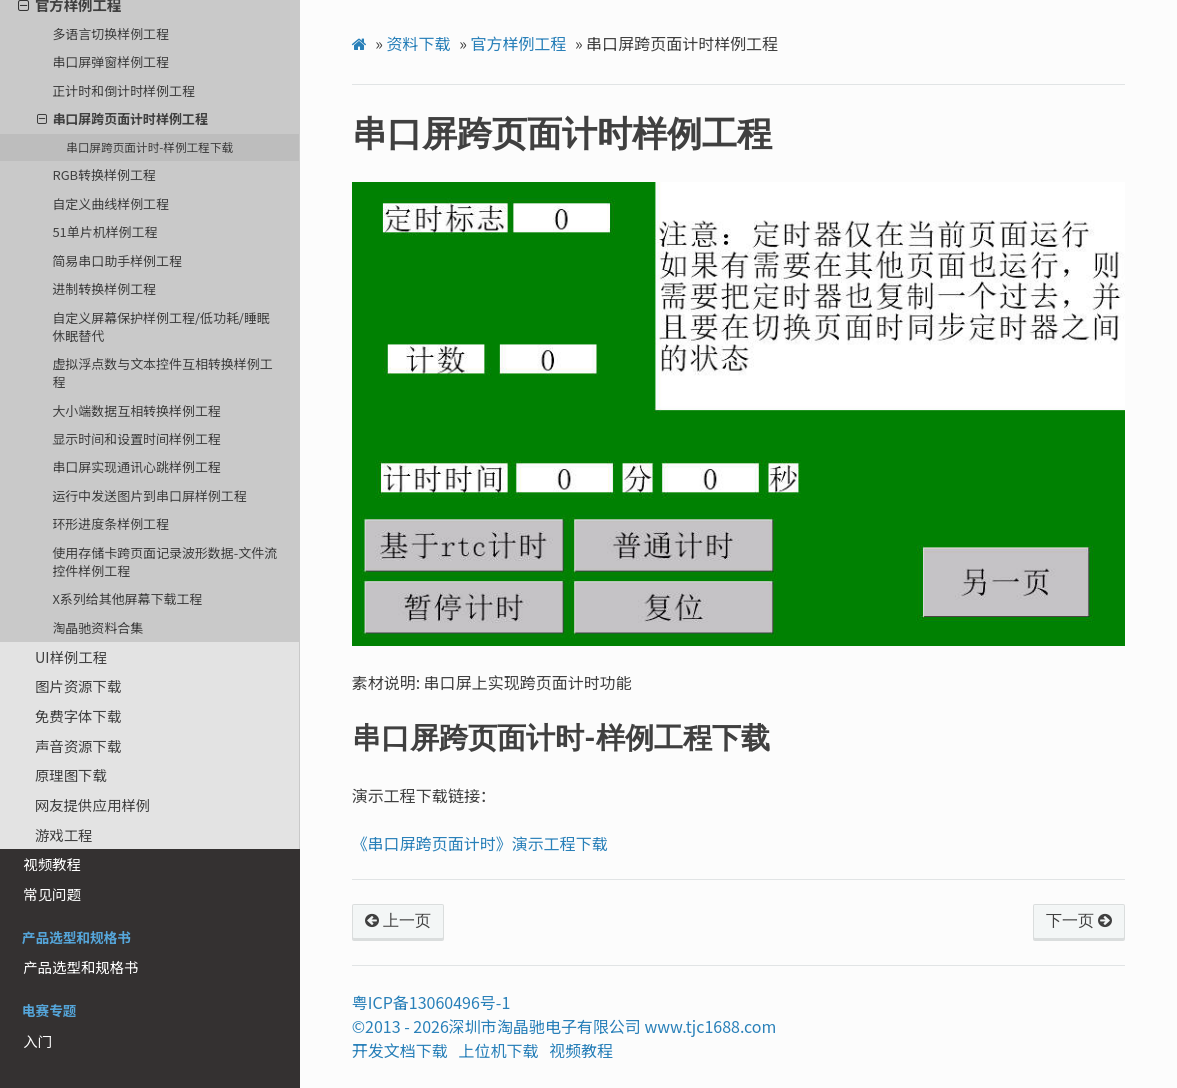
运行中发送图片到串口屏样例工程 (149, 495)
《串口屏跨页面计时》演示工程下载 (480, 843)
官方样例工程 (518, 43)
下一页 (1079, 921)
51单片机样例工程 (104, 231)
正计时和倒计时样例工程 (123, 90)
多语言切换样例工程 (110, 33)
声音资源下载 (78, 745)
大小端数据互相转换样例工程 (136, 410)
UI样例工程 (71, 656)
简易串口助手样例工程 (117, 260)
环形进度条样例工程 (110, 523)
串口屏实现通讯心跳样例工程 (136, 466)
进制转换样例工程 (104, 288)
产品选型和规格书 (80, 966)
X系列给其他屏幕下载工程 (127, 598)
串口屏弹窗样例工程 (110, 61)
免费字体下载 (78, 715)
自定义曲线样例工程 (110, 203)
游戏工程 (64, 834)
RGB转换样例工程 (103, 174)
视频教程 (52, 863)
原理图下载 (71, 774)
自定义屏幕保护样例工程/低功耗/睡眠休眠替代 (160, 326)
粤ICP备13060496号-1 (431, 1002)
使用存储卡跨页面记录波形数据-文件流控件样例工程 (164, 561)
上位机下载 (499, 1050)
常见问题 (52, 893)
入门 (37, 1040)
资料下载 (419, 43)
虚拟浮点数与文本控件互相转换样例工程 (162, 372)
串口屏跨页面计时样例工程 (122, 118)
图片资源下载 (78, 685)
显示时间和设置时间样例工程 (136, 438)
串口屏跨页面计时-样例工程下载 (149, 146)
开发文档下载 (400, 1050)
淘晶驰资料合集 (97, 627)
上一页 (398, 921)
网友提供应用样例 (92, 804)
